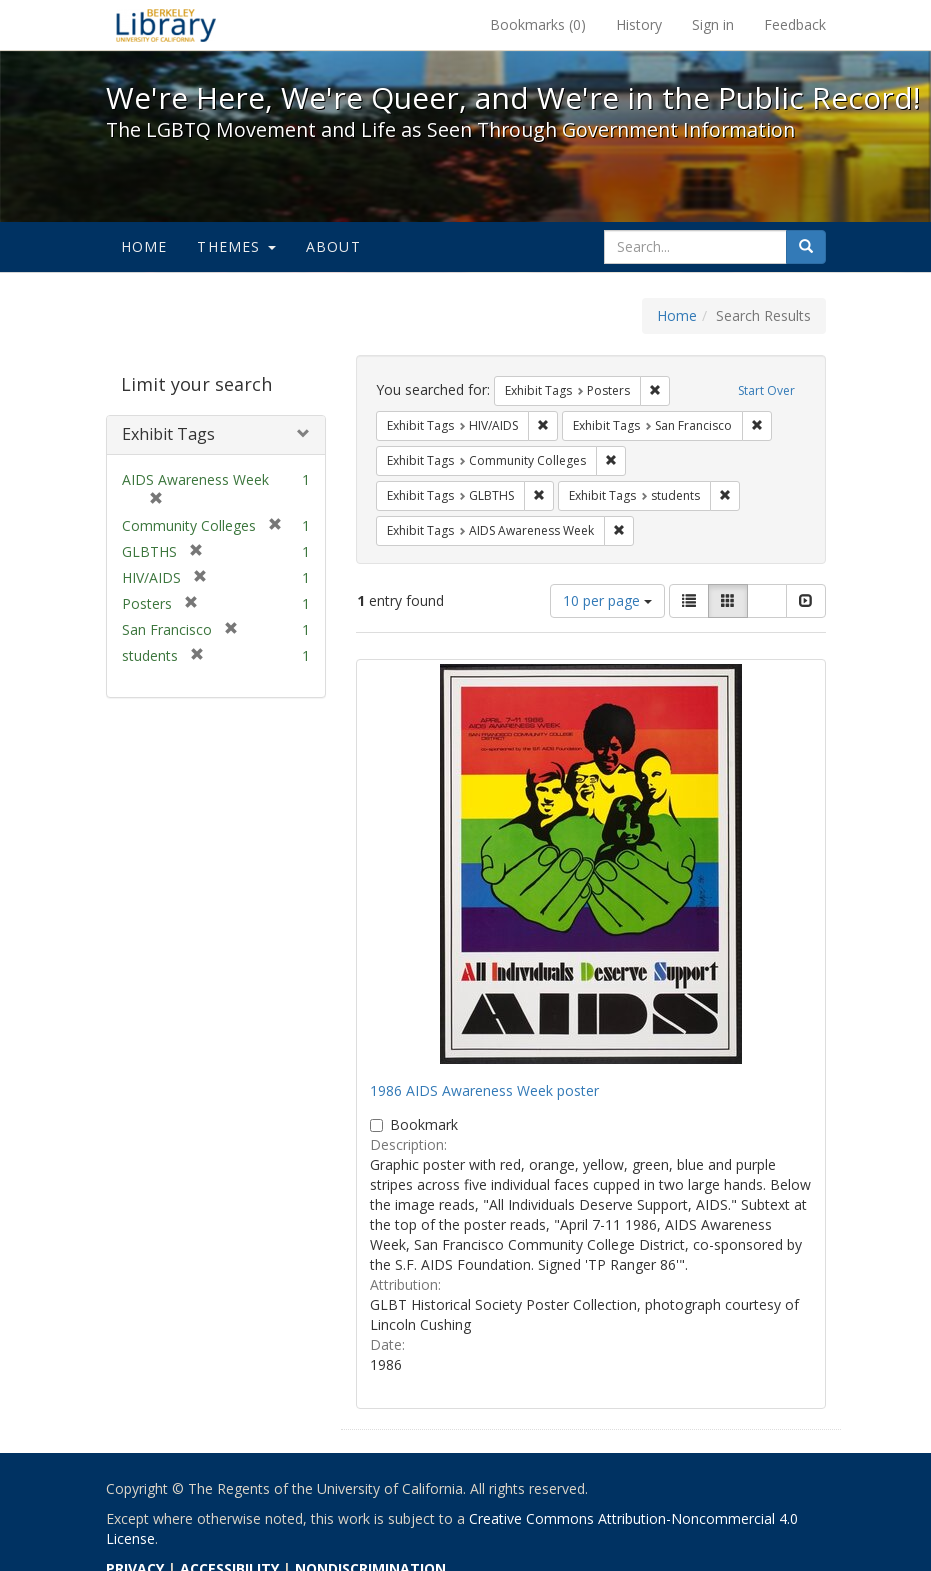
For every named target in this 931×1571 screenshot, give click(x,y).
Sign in (713, 24)
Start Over (766, 390)
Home (144, 246)
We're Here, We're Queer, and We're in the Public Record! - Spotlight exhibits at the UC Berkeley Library (166, 25)
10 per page (607, 600)
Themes (236, 246)
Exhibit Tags (168, 434)
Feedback (795, 24)
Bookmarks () (538, 24)
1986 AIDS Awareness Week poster (484, 1090)
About (333, 246)
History (639, 24)
